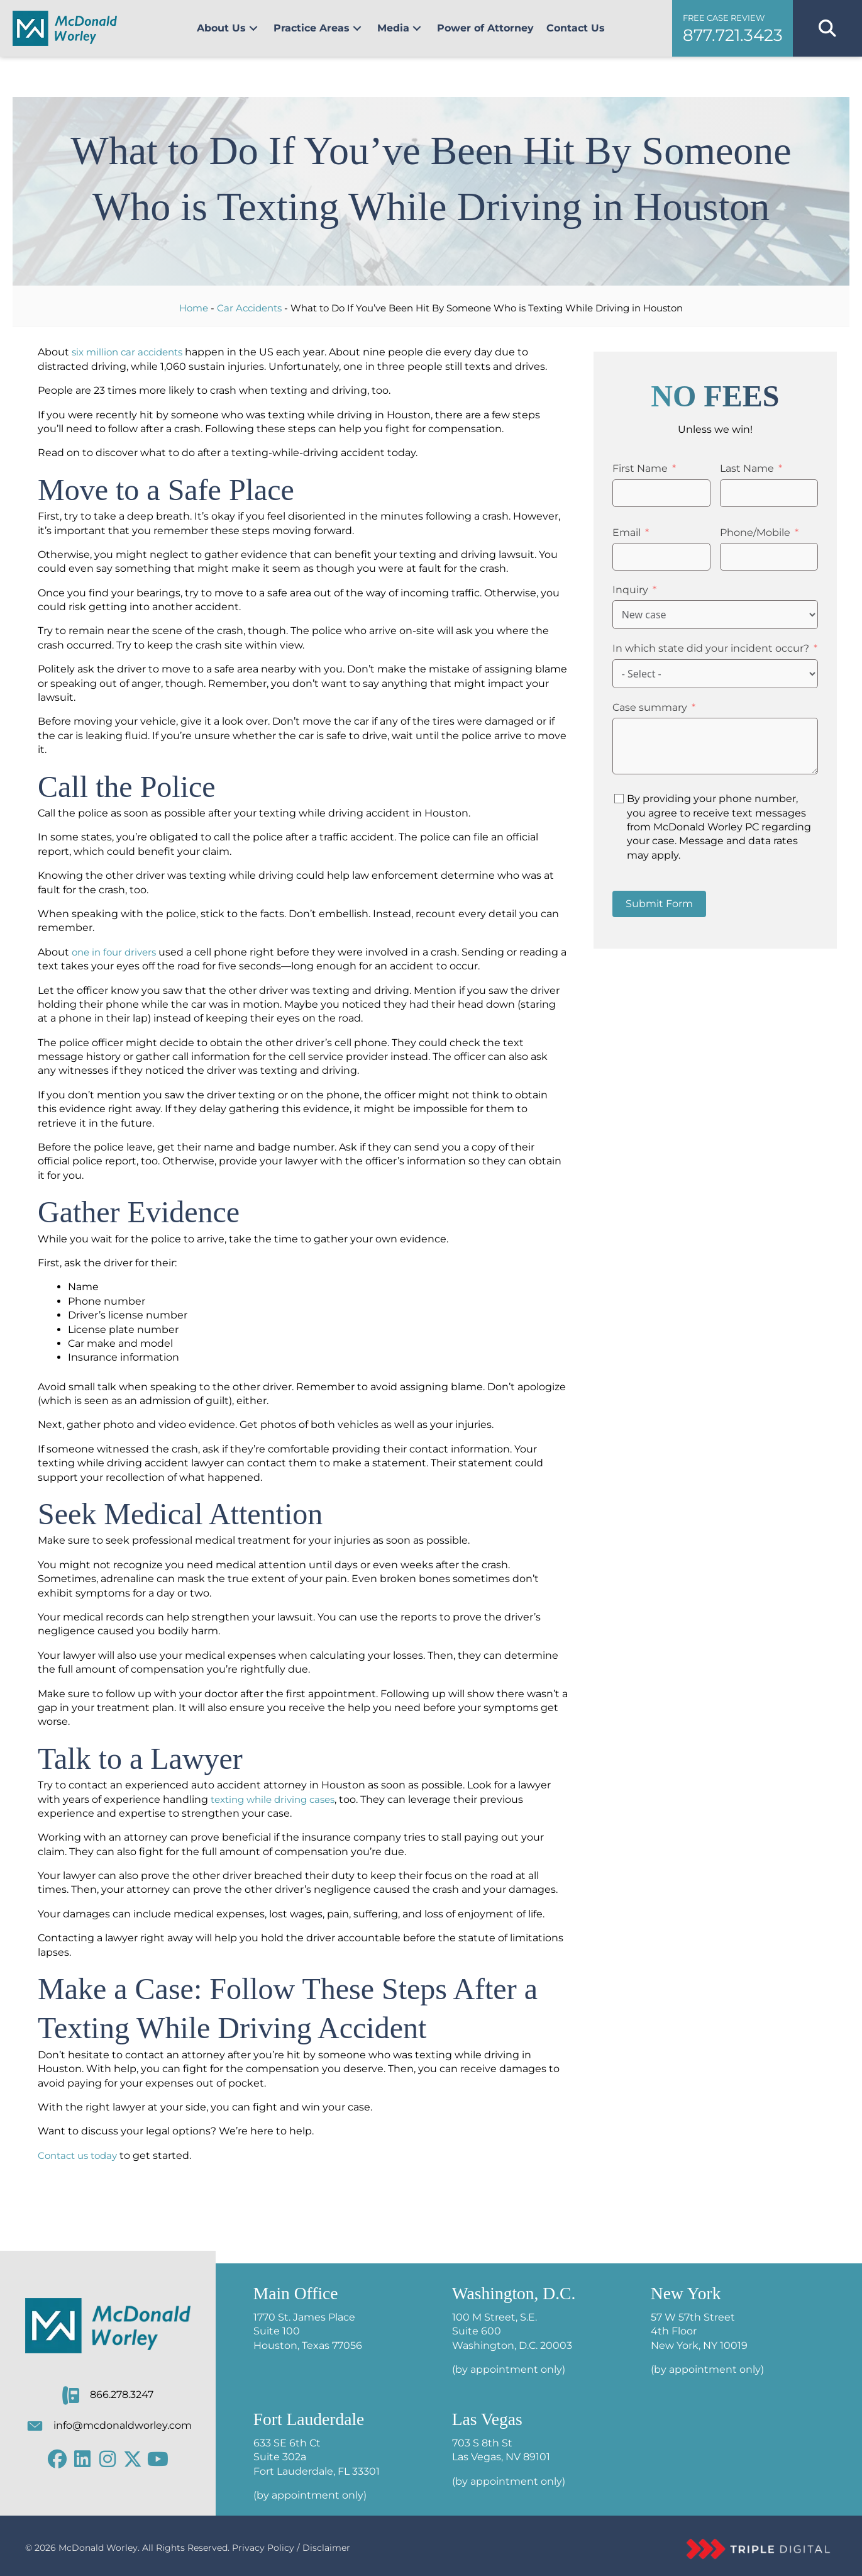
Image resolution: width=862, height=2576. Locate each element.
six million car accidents (131, 352)
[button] (253, 28)
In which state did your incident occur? (710, 648)
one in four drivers (117, 952)
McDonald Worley (98, 2547)
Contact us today (81, 2155)
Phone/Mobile (755, 532)
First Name (640, 468)
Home (193, 308)
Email (626, 532)
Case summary (649, 707)
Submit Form (659, 904)
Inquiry (630, 590)
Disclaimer (326, 2547)
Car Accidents (249, 308)
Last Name (747, 468)
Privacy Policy (263, 2547)
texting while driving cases (278, 1799)
